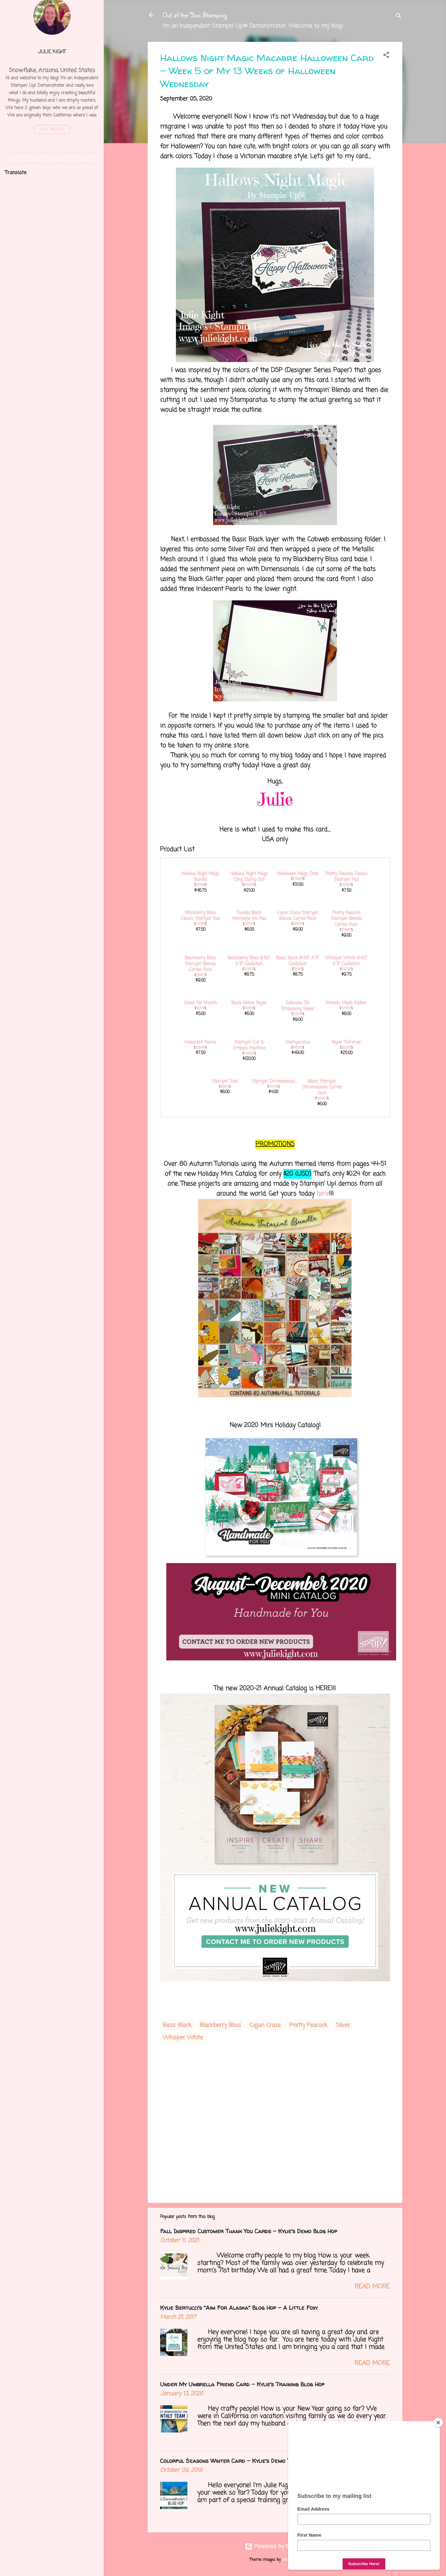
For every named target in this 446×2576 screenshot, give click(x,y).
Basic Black (177, 2025)
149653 (249, 1053)
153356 (249, 884)
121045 (297, 969)
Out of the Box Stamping (195, 15)
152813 (224, 1086)
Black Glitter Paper (249, 1003)
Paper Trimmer (346, 1042)
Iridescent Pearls (200, 1042)
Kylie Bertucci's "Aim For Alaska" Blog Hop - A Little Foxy (239, 2308)
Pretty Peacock (308, 2025)
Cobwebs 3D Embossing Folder (297, 1006)
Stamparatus (297, 1042)
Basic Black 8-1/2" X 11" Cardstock (297, 961)
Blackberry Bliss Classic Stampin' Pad (200, 916)
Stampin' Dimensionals (273, 1081)
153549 (200, 1047)
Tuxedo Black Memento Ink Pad (249, 916)
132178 (200, 1008)
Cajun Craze (265, 2025)
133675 (249, 969)
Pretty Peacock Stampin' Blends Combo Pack (346, 919)
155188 (200, 884)
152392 (346, 1047)
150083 (346, 884)
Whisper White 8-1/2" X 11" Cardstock (346, 961)
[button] (386, 56)
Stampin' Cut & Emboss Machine (249, 1045)
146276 (298, 1047)
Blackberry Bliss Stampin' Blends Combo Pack (200, 964)
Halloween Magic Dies (297, 874)
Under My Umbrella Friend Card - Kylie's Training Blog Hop (242, 2384)
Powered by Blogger (275, 2546)
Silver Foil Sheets (200, 1003)
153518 (249, 1008)
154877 (200, 975)
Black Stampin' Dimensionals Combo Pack (322, 1087)
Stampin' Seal (225, 1081)
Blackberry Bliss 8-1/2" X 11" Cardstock (249, 961)
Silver (343, 2025)
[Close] (438, 2422)
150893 (322, 1098)
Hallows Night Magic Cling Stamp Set (249, 877)
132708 (249, 923)
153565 (297, 879)
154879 (298, 923)
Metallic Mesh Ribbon (346, 1003)
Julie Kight (52, 52)
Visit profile (52, 129)
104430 (273, 1086)
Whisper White (183, 2037)
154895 (346, 929)
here (323, 1194)
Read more (372, 2286)
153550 (346, 1008)
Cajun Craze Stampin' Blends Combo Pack (297, 916)
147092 (200, 923)
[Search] (398, 16)
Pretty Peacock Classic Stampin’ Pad (346, 877)
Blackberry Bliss (220, 2025)
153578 (298, 1014)
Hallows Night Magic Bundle (200, 877)
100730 (346, 969)
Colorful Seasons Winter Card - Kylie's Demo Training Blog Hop (248, 2461)
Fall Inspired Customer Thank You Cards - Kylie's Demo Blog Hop (248, 2231)
